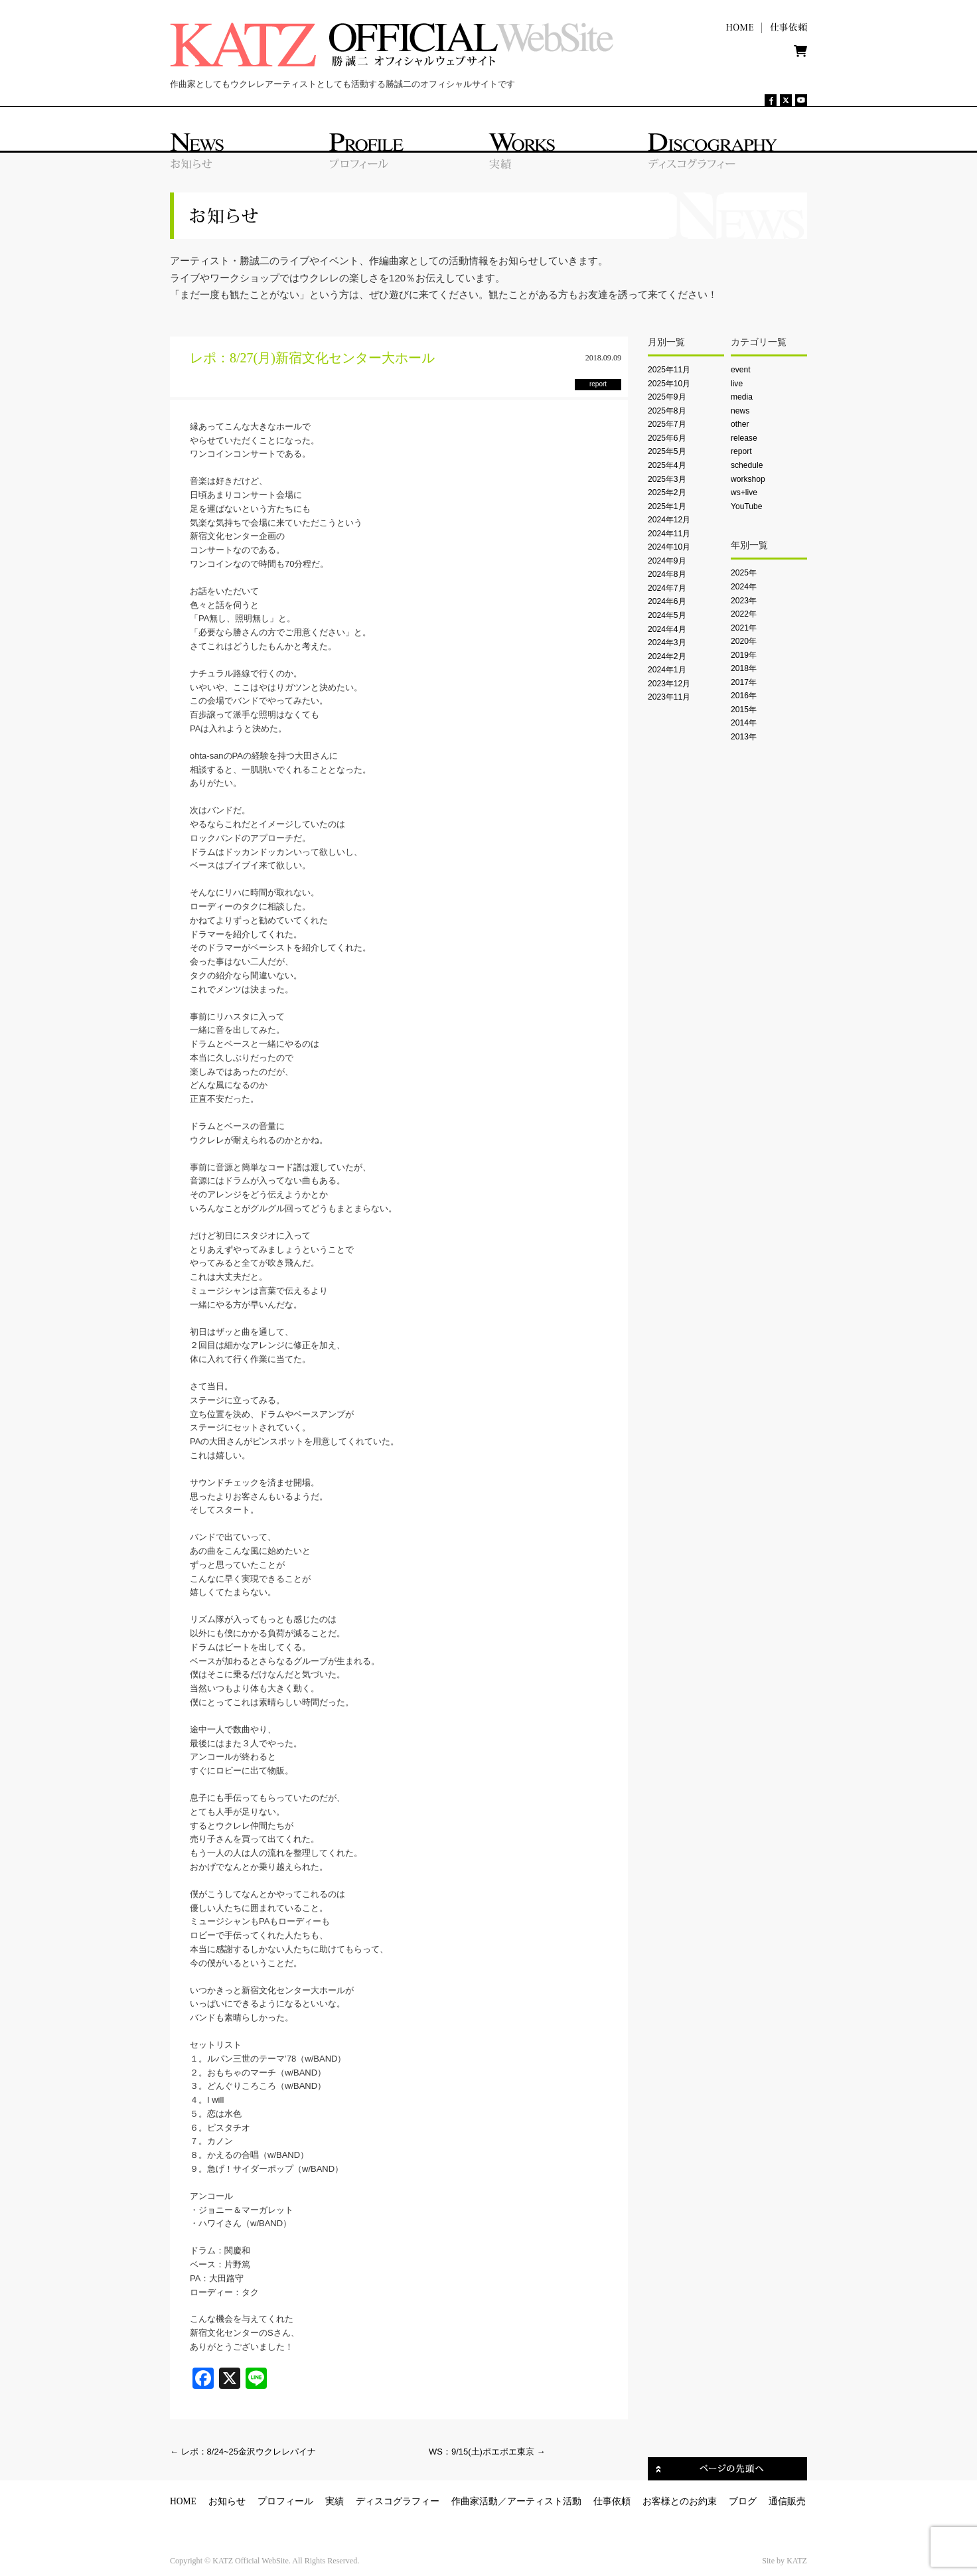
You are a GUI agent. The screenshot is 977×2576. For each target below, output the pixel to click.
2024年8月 (667, 574)
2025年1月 (667, 506)
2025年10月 (669, 383)
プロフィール (285, 2501)
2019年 (744, 655)
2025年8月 (667, 411)
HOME (183, 2501)
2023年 (744, 600)
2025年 (744, 572)
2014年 (744, 722)
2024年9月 (667, 561)
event (741, 369)
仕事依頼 (612, 2501)
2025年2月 (667, 492)
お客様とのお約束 (679, 2501)
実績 (334, 2501)
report (741, 451)
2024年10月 (669, 547)
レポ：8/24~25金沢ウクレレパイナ (243, 2452)
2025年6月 (667, 438)
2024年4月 (667, 629)
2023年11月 (669, 697)
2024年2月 (667, 656)
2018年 (744, 668)
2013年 (744, 736)
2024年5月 (667, 615)
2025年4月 (667, 465)
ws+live (744, 492)
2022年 (744, 614)
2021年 (744, 628)
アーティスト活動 (544, 2501)
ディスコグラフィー (397, 2501)
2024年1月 (667, 669)
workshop (748, 479)
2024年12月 (669, 519)
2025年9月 (667, 397)
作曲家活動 (474, 2501)
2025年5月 (667, 451)
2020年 (744, 641)
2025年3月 (667, 479)
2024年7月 (667, 588)
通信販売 (787, 2501)
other (740, 424)
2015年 (744, 709)
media (742, 397)
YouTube (746, 506)
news (740, 411)
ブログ (743, 2501)
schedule (747, 465)
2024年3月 (667, 642)
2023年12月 (669, 683)
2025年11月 (669, 369)
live (737, 383)
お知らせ (227, 2501)
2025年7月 (667, 424)
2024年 (744, 586)
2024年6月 (667, 601)
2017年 (744, 682)
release (744, 438)
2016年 (744, 695)
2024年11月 (669, 533)
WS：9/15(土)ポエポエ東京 (487, 2452)
